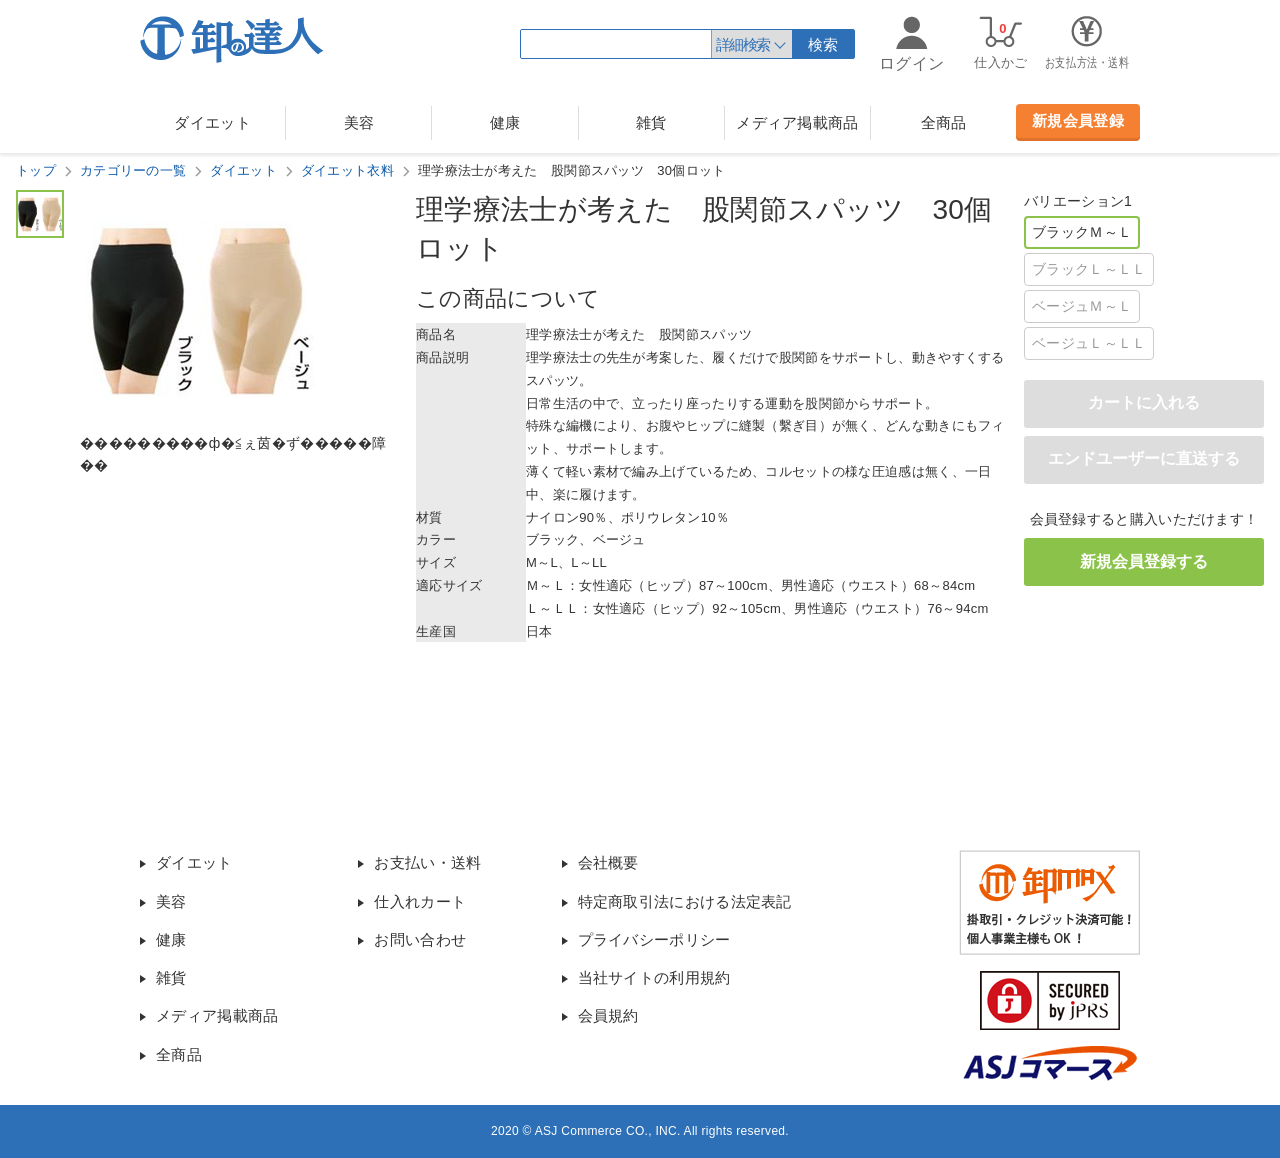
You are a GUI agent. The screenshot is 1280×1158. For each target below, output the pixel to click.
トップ (36, 170)
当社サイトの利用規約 (654, 977)
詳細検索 (743, 44)
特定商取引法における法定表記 (685, 901)
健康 (505, 122)
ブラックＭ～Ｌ (1082, 232)
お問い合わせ (420, 939)
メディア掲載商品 (797, 122)
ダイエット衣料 (347, 170)
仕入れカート (420, 901)
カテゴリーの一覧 (133, 170)
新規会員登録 (1078, 120)
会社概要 (608, 862)
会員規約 (608, 1015)
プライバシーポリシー (654, 939)
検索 (823, 44)
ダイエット (212, 122)
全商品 (944, 122)
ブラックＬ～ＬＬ (1089, 269)
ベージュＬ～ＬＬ (1089, 343)
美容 (359, 122)
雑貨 (651, 122)
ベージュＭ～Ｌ (1082, 306)
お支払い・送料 (427, 862)
